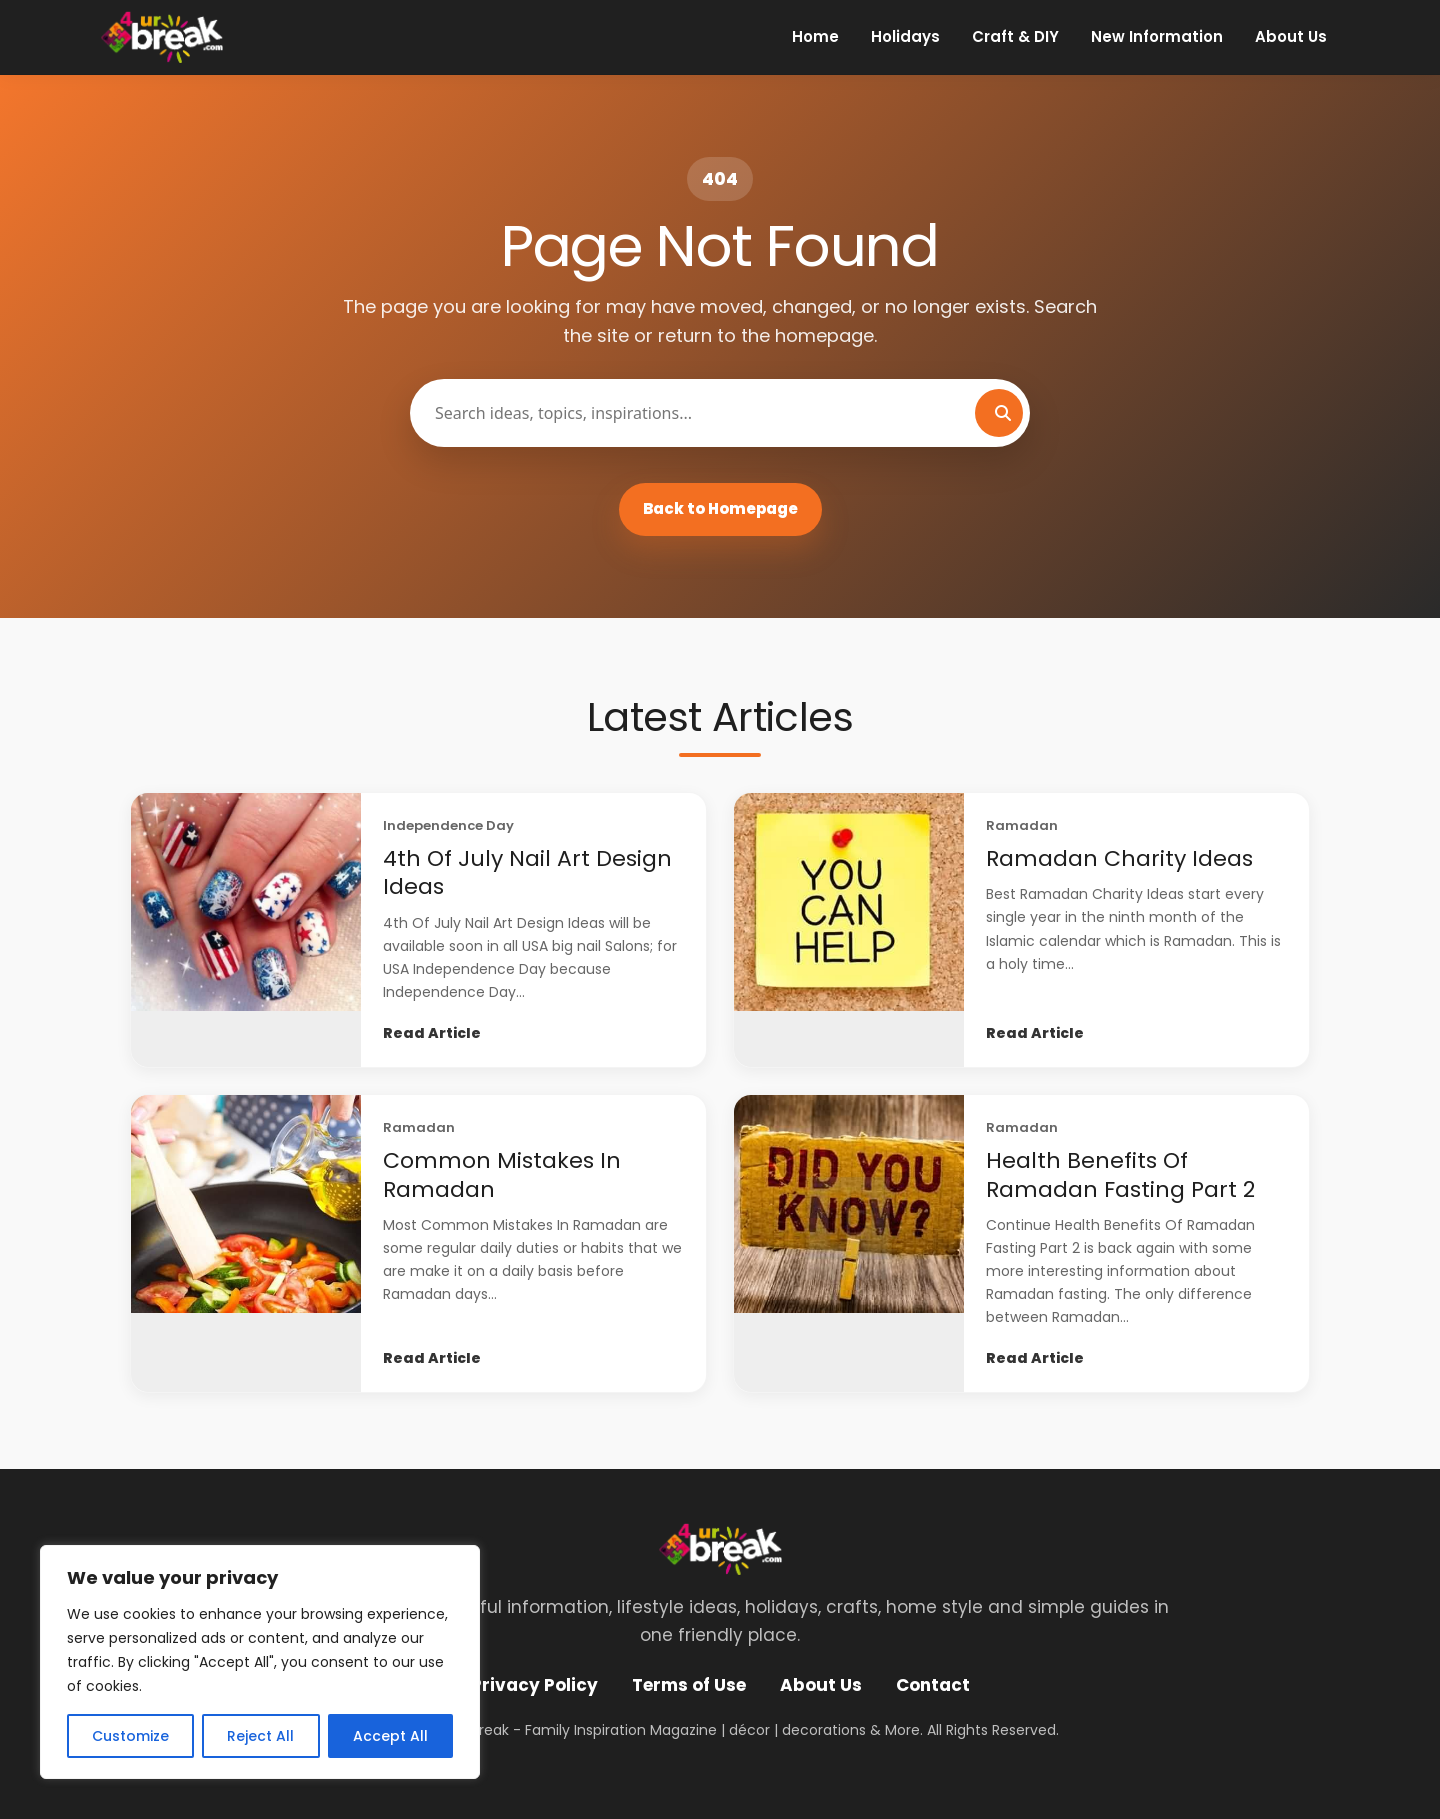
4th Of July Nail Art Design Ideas (527, 872)
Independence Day (448, 825)
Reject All (260, 1736)
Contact (933, 1685)
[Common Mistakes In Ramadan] (246, 1243)
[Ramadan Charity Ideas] (849, 930)
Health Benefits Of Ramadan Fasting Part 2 (1120, 1174)
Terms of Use (689, 1685)
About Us (1291, 36)
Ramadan (1022, 825)
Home (815, 36)
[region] (260, 1662)
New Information (1157, 36)
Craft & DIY (1015, 36)
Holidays (905, 36)
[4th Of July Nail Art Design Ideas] (246, 930)
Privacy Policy (534, 1685)
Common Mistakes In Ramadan (502, 1174)
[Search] (999, 413)
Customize (130, 1736)
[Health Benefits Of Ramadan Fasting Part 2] (849, 1243)
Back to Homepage (720, 508)
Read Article (432, 1033)
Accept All (390, 1736)
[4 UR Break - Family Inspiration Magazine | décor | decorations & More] (161, 37)
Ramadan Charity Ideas (1119, 858)
